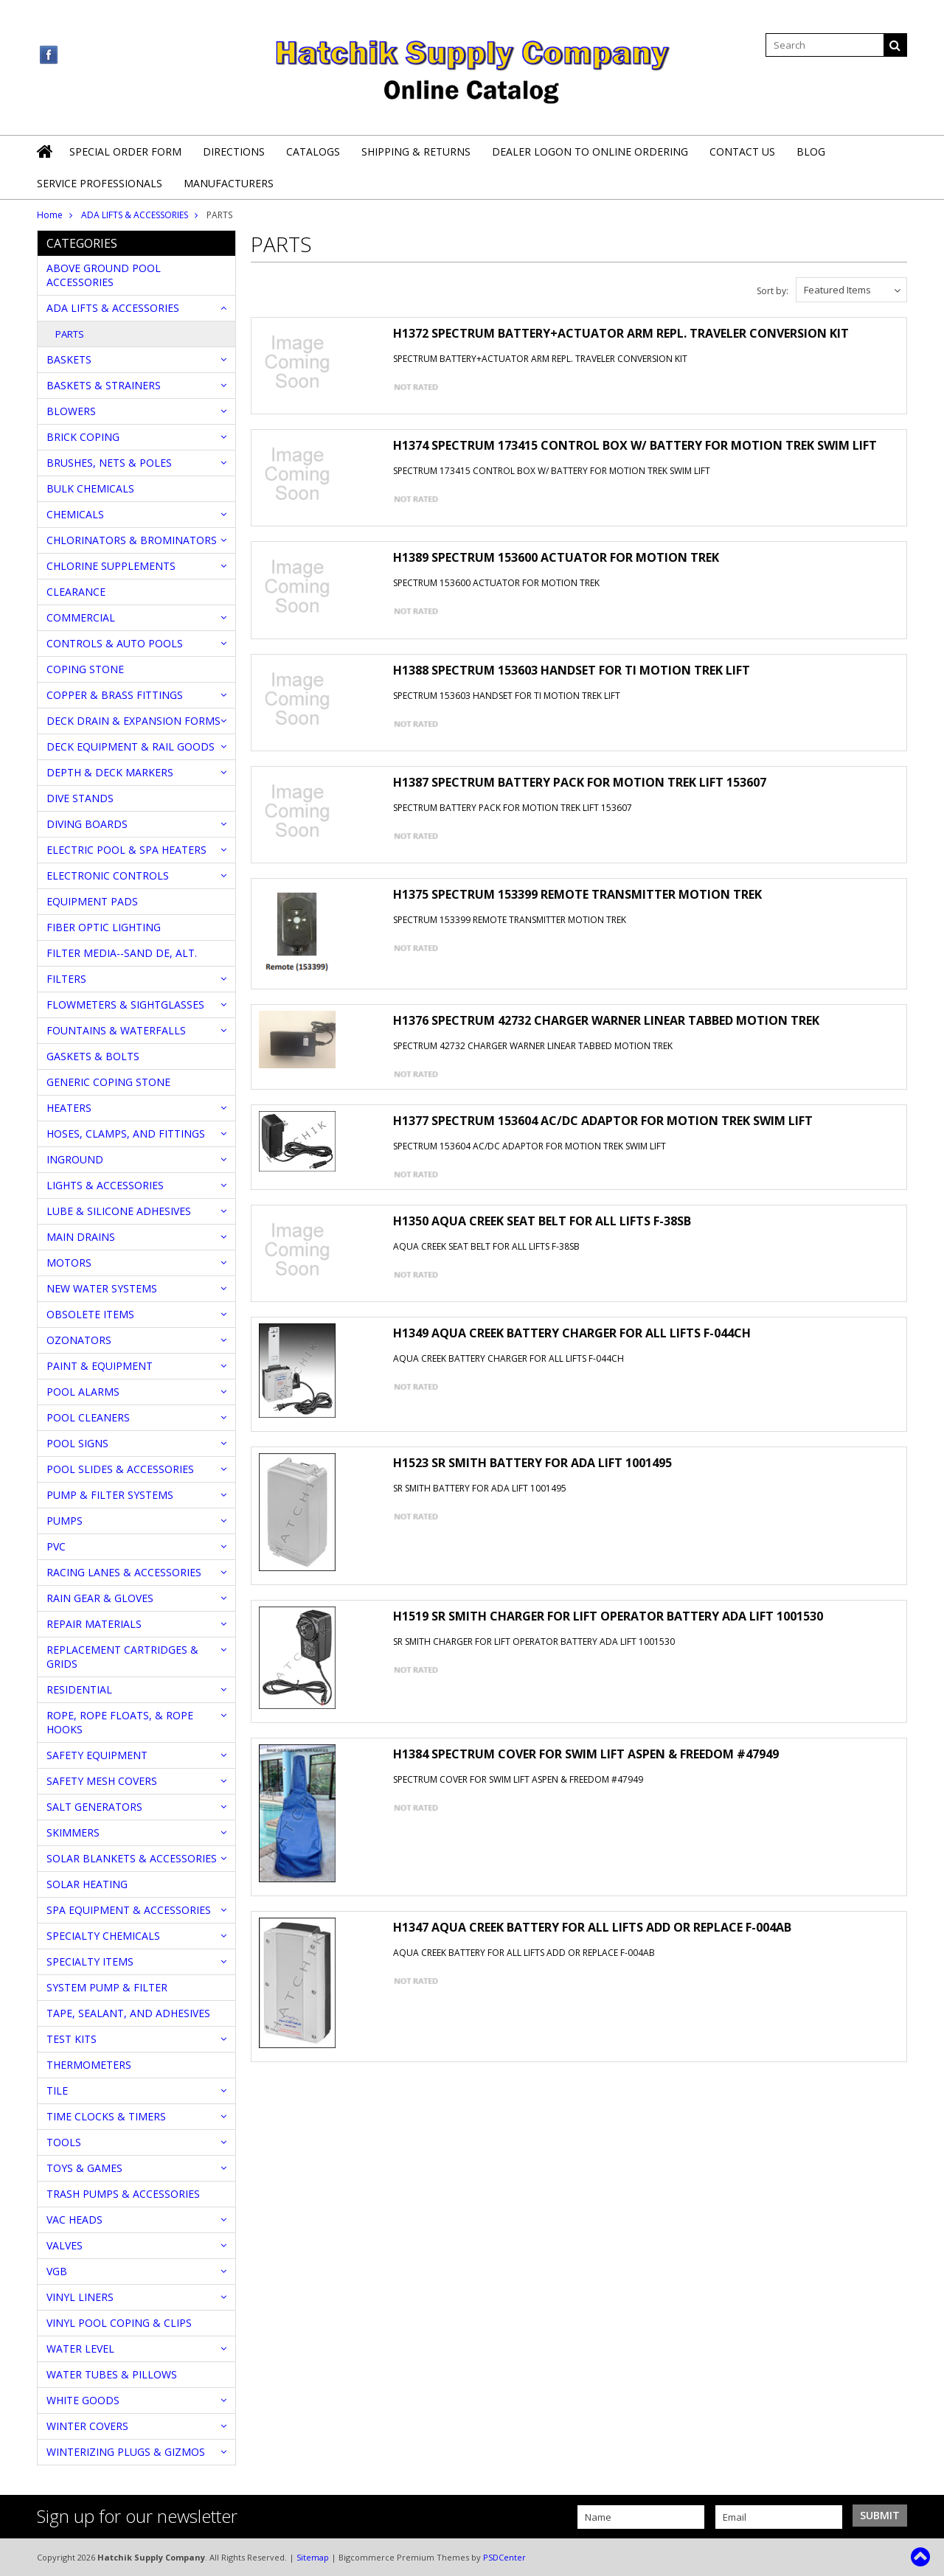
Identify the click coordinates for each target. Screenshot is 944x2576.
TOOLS (63, 2142)
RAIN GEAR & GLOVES (99, 1598)
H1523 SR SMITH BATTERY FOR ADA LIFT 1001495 (532, 1463)
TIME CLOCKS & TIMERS (106, 2116)
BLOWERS (71, 411)
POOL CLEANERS (88, 1417)
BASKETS (68, 359)
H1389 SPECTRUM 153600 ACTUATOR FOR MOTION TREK (556, 557)
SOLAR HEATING (87, 1884)
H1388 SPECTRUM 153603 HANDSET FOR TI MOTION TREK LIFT (571, 670)
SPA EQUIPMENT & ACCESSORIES (128, 1910)
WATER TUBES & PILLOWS (111, 2374)
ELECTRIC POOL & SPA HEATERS (126, 850)
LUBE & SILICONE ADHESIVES (118, 1211)
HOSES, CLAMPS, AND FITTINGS (125, 1134)
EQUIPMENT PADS (92, 901)
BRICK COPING (82, 437)
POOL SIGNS (77, 1443)
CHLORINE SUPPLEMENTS (111, 566)
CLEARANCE (75, 592)
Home (50, 215)
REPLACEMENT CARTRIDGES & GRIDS (122, 1657)
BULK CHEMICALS (90, 488)
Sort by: (772, 291)
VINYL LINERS (80, 2297)
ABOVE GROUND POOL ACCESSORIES (103, 275)
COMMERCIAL (80, 617)
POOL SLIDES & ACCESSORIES (120, 1469)
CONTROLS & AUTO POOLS (114, 643)
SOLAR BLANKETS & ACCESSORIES (131, 1858)
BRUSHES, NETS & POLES (109, 463)
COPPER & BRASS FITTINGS (114, 695)
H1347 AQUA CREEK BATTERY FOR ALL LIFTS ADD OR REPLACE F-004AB (592, 1927)
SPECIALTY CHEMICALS (103, 1936)
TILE (57, 2091)
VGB (56, 2271)
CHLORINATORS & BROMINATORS (131, 540)
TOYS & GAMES (84, 2168)
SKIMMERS (73, 1832)
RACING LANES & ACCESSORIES (123, 1572)
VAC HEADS (74, 2220)
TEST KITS (71, 2039)
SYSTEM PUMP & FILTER (106, 1987)
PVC (56, 1546)
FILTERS (66, 979)
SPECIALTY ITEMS (89, 1961)
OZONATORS (78, 1340)
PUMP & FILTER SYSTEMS (109, 1495)
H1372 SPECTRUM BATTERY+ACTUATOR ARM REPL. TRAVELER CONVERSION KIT (621, 333)
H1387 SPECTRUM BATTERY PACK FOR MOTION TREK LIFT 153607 (579, 782)
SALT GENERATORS (94, 1807)
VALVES (64, 2245)
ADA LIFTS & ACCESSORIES (134, 215)
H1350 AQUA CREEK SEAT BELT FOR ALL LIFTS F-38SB (542, 1221)
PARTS (69, 334)
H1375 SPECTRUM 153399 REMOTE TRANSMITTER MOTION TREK (577, 894)
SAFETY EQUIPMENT (97, 1755)
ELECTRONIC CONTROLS (107, 875)
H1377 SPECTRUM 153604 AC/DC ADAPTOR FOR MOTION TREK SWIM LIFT (603, 1121)
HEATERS (68, 1108)
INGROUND (74, 1159)
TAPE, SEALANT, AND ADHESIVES (128, 2013)
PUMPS (64, 1521)
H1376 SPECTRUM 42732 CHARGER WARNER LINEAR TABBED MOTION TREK (606, 1020)
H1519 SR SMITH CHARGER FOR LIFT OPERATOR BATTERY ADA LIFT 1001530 (608, 1616)
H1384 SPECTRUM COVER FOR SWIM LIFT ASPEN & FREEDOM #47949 (586, 1754)
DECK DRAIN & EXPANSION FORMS (133, 721)
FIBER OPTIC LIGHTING (103, 927)
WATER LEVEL (80, 2349)
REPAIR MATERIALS (94, 1624)
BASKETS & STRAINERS (103, 385)
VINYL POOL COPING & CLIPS (119, 2323)
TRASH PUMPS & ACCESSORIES (123, 2194)
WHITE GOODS (82, 2400)
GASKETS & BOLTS (92, 1056)
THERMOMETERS (88, 2065)
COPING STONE (85, 669)
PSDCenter (504, 2557)
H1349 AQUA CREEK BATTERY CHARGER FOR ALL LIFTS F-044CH (572, 1333)
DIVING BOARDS (87, 824)
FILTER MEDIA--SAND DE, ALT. (121, 953)
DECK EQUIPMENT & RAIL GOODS (130, 746)
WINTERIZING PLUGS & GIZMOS (125, 2452)
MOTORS (68, 1263)
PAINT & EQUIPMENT (99, 1366)
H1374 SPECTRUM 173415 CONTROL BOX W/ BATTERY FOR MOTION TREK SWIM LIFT (635, 445)
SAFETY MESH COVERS (101, 1781)
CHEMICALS (75, 514)
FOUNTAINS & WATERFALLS (116, 1030)
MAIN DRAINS (80, 1237)
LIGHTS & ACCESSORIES (105, 1185)
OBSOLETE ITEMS (90, 1314)
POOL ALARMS (82, 1392)
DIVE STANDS (80, 798)
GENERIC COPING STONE (108, 1082)
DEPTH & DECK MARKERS (109, 772)
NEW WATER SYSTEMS (101, 1288)
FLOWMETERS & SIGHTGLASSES (125, 1005)
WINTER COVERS (87, 2426)
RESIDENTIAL (79, 1689)
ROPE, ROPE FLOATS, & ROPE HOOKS (119, 1722)
